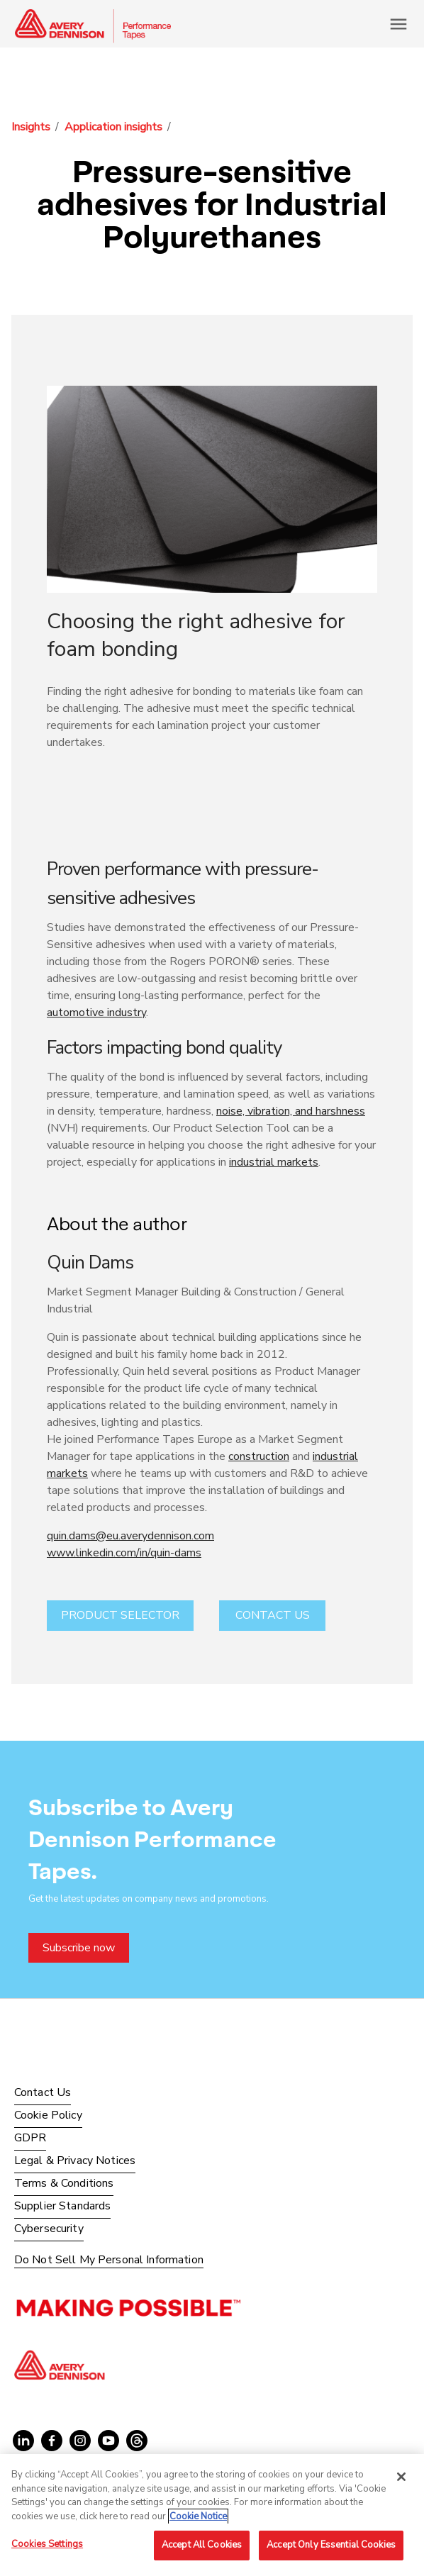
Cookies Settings (47, 2544)
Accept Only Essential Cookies (331, 2544)
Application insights (113, 127)
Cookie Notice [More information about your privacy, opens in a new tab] (198, 2516)
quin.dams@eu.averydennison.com (130, 1536)
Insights (30, 127)
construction (258, 1456)
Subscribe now (79, 1948)
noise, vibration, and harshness (290, 1111)
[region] (212, 2515)
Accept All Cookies (202, 2544)
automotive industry (96, 1012)
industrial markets (273, 1162)
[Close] (401, 2476)
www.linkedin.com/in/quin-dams (124, 1553)
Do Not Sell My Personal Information (108, 2260)
